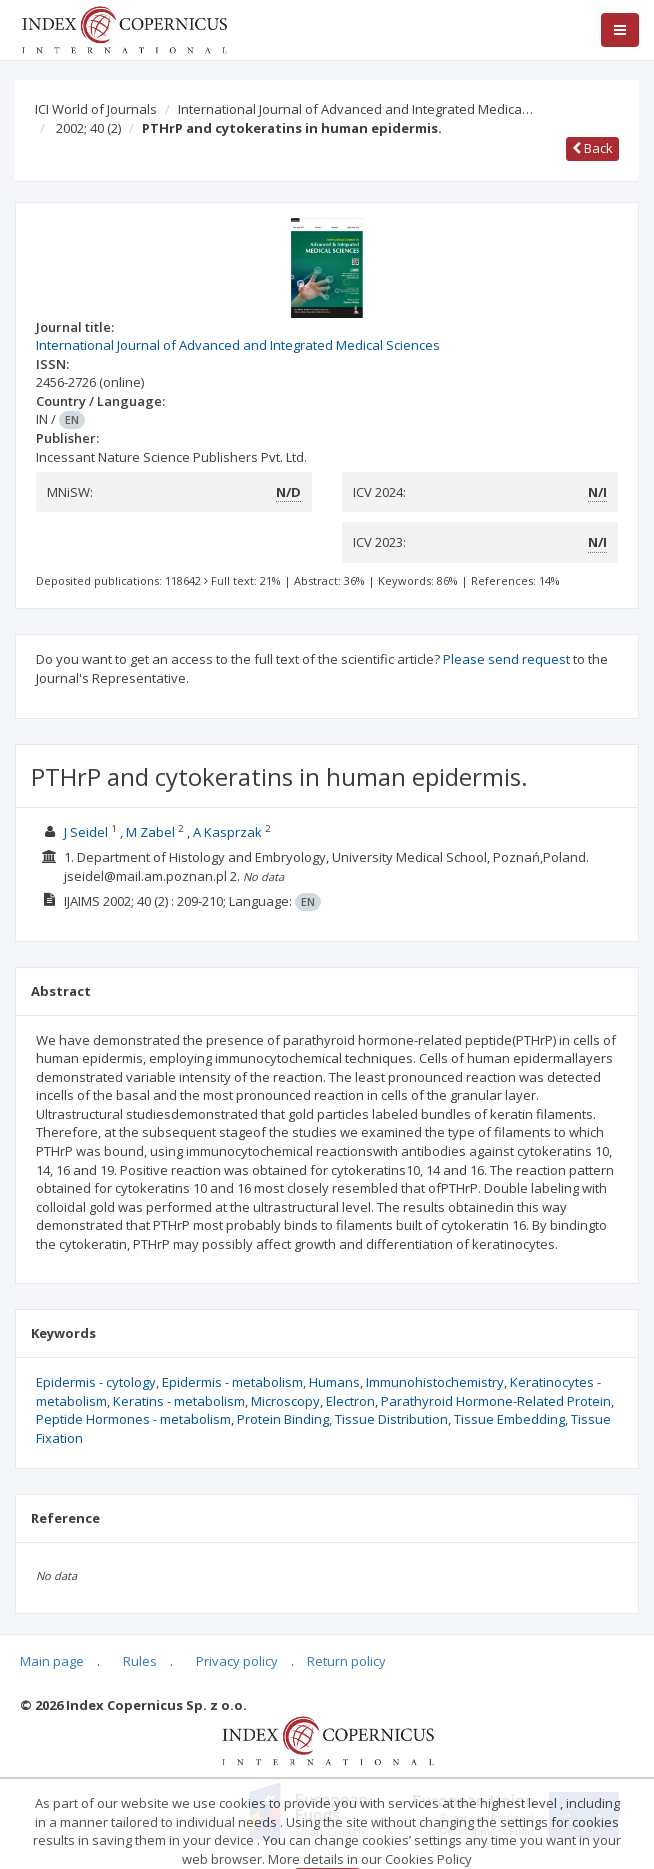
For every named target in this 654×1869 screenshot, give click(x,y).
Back (592, 148)
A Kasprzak (227, 832)
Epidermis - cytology (96, 1382)
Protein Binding (283, 1419)
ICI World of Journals (96, 109)
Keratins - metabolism (179, 1401)
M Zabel (150, 832)
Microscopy (285, 1401)
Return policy (346, 1661)
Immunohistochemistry (435, 1382)
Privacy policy (237, 1661)
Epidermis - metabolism (232, 1382)
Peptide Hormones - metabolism (133, 1419)
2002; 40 (88, 128)
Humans (334, 1382)
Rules (140, 1661)
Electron (350, 1401)
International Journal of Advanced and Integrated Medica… (355, 109)
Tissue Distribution (391, 1419)
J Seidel (86, 832)
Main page (52, 1661)
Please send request (506, 659)
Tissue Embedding (509, 1419)
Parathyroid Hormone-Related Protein (496, 1401)
